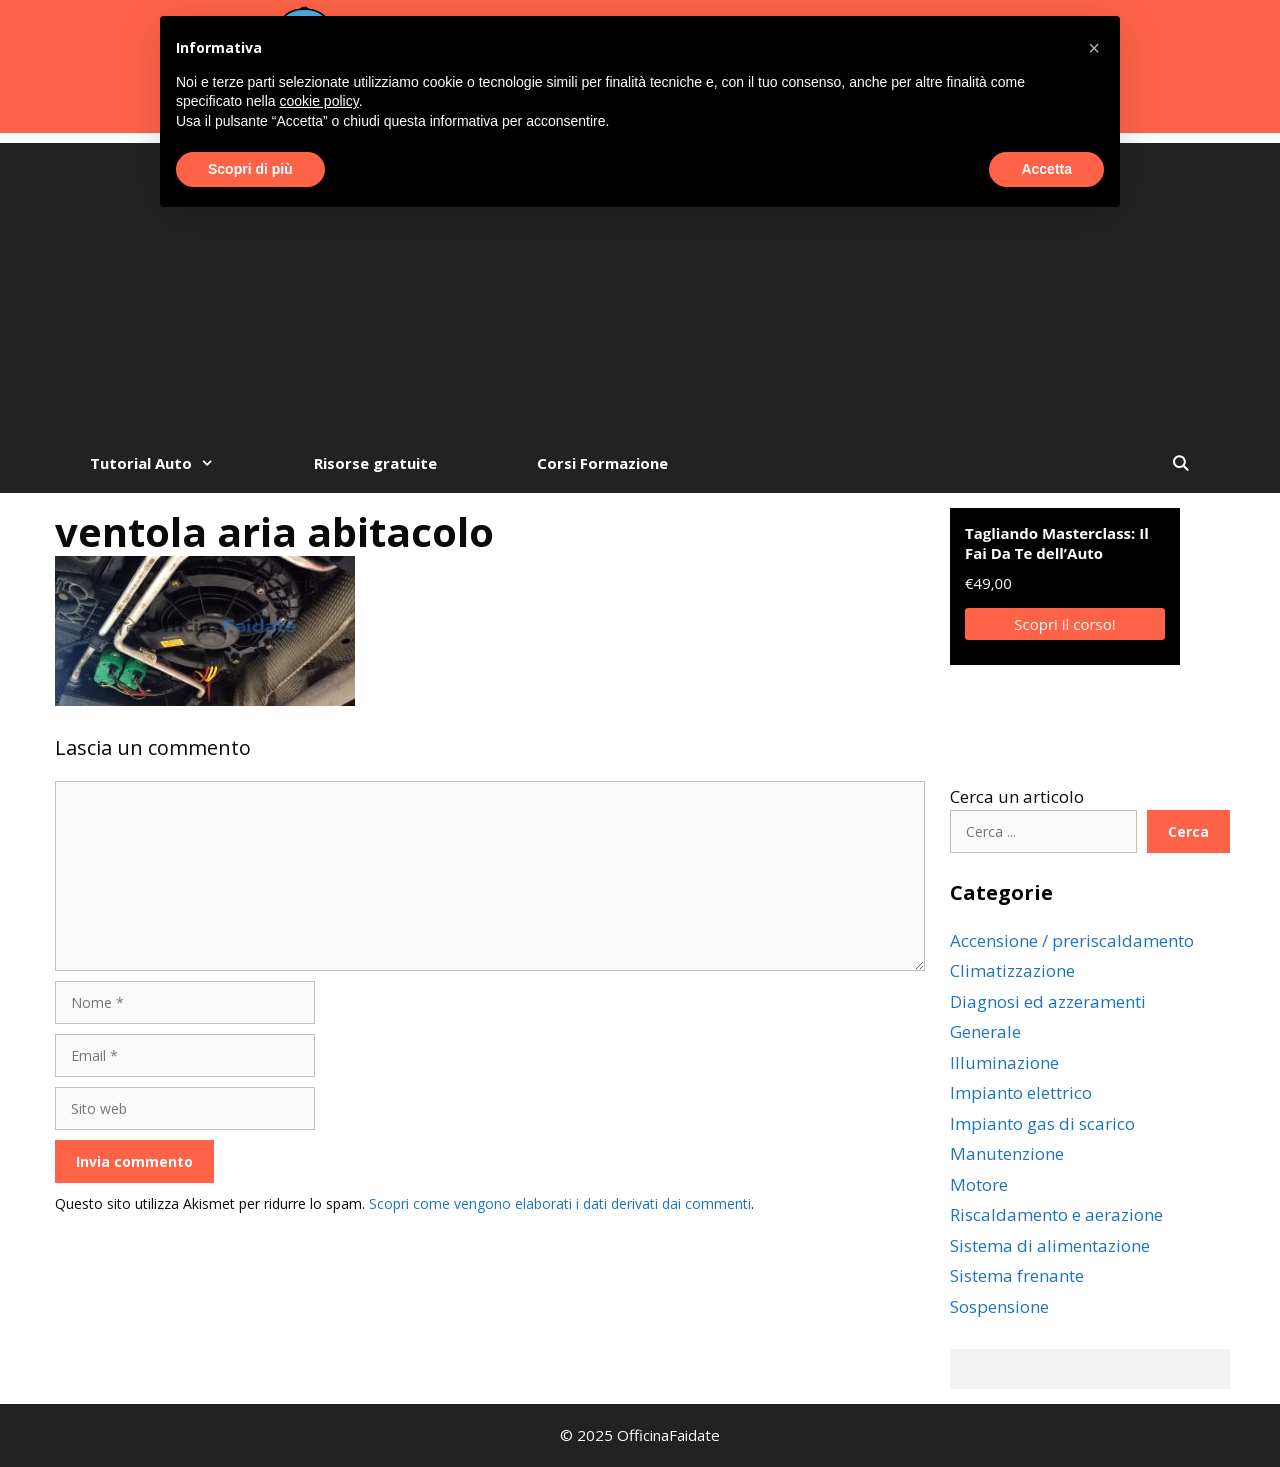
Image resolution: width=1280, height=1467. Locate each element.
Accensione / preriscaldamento (1072, 940)
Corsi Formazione (602, 463)
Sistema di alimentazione (1050, 1245)
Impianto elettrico (1021, 1092)
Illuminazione (1004, 1062)
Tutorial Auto (177, 463)
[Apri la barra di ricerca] (1180, 463)
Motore (979, 1184)
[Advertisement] (640, 283)
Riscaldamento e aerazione (1056, 1214)
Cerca (1188, 831)
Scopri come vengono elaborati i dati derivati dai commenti (560, 1203)
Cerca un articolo (1017, 796)
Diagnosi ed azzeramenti (1048, 1001)
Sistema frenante (1017, 1275)
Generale (985, 1031)
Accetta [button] (1046, 169)
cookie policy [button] (319, 101)
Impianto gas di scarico (1042, 1123)
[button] (1094, 48)
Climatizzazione (1012, 970)
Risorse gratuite (375, 463)
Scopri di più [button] (250, 169)
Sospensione (999, 1306)
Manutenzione (1007, 1153)
